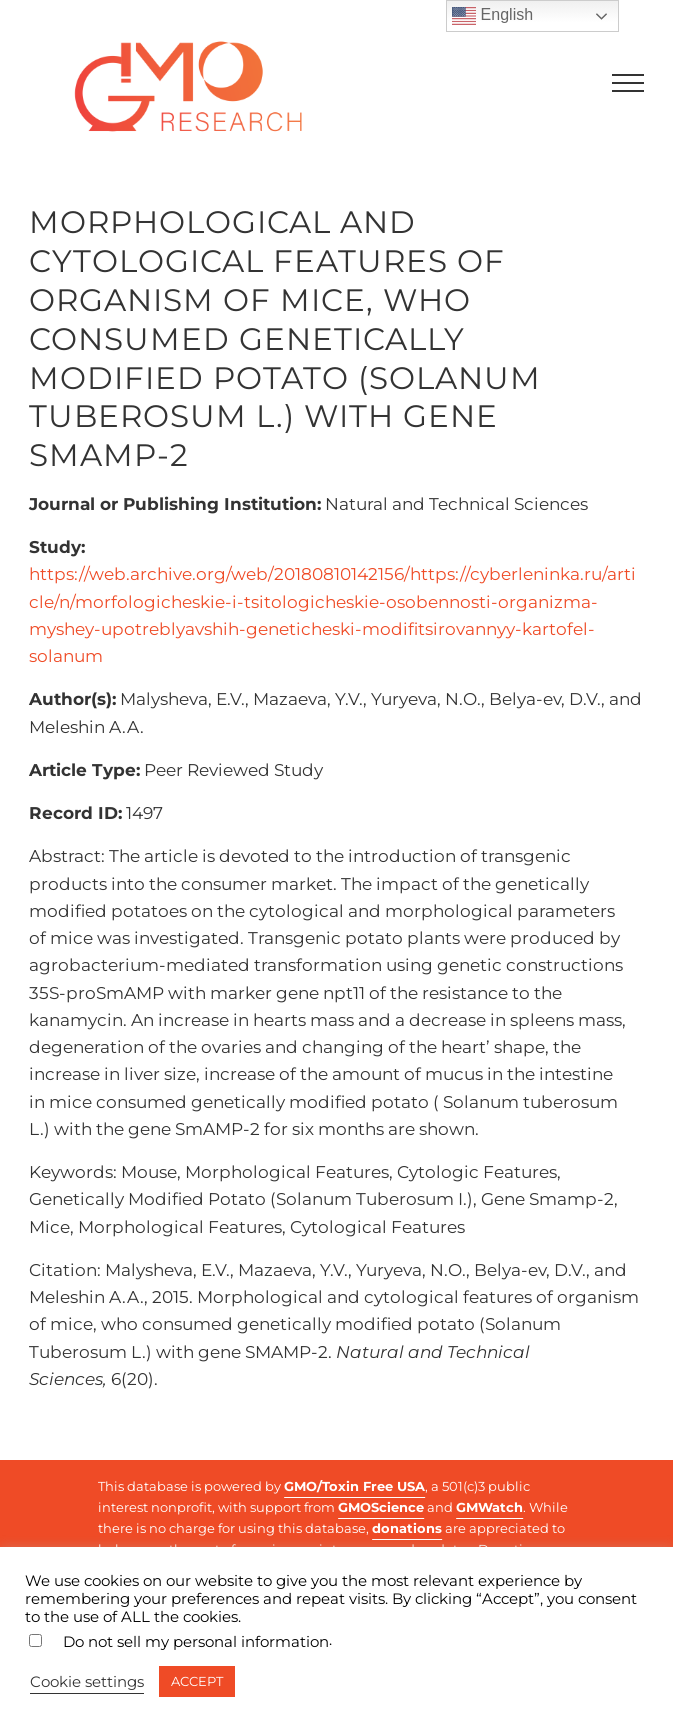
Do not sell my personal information (196, 1642)
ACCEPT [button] (197, 1681)
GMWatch (489, 1507)
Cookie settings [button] (87, 1682)
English (492, 16)
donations (407, 1528)
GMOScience (381, 1507)
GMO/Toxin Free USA (354, 1486)
